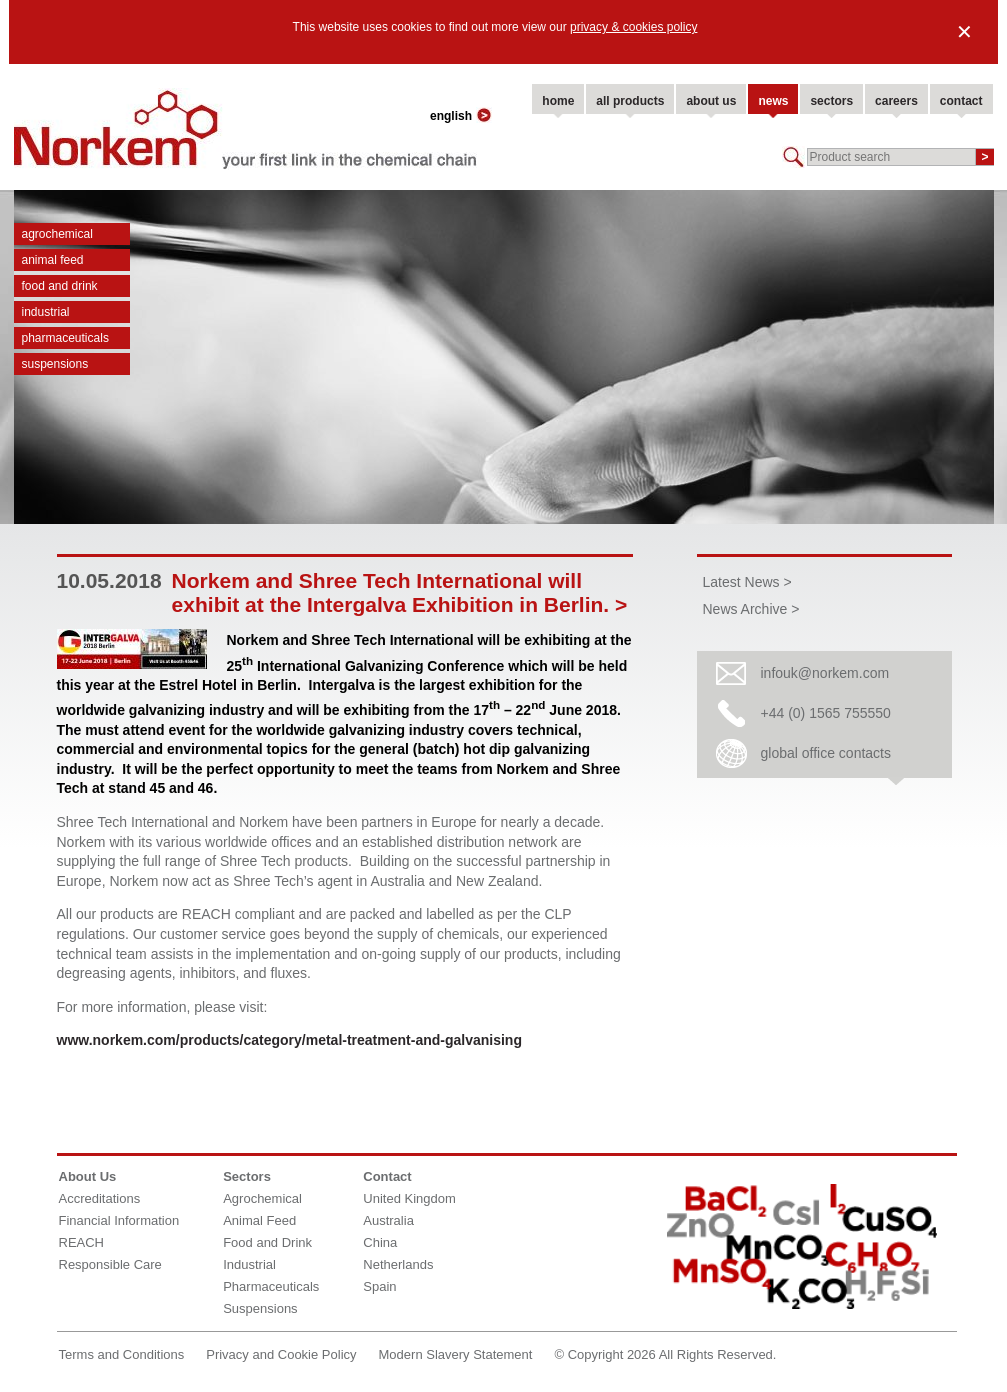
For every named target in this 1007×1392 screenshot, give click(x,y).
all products (630, 101)
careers (896, 101)
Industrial (46, 312)
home (558, 101)
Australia (388, 1220)
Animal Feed (53, 260)
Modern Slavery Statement (456, 1354)
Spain (379, 1286)
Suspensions (55, 364)
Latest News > (747, 582)
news (773, 101)
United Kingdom (409, 1198)
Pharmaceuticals (65, 338)
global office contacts (826, 753)
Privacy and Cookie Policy (281, 1354)
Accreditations (100, 1198)
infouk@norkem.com (825, 673)
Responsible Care (110, 1264)
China (380, 1242)
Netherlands (398, 1264)
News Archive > (751, 609)
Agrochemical (57, 234)
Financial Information (119, 1220)
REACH (82, 1242)
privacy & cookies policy (633, 27)
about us (711, 101)
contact (961, 101)
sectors (831, 101)
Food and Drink (60, 286)
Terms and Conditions (122, 1354)
